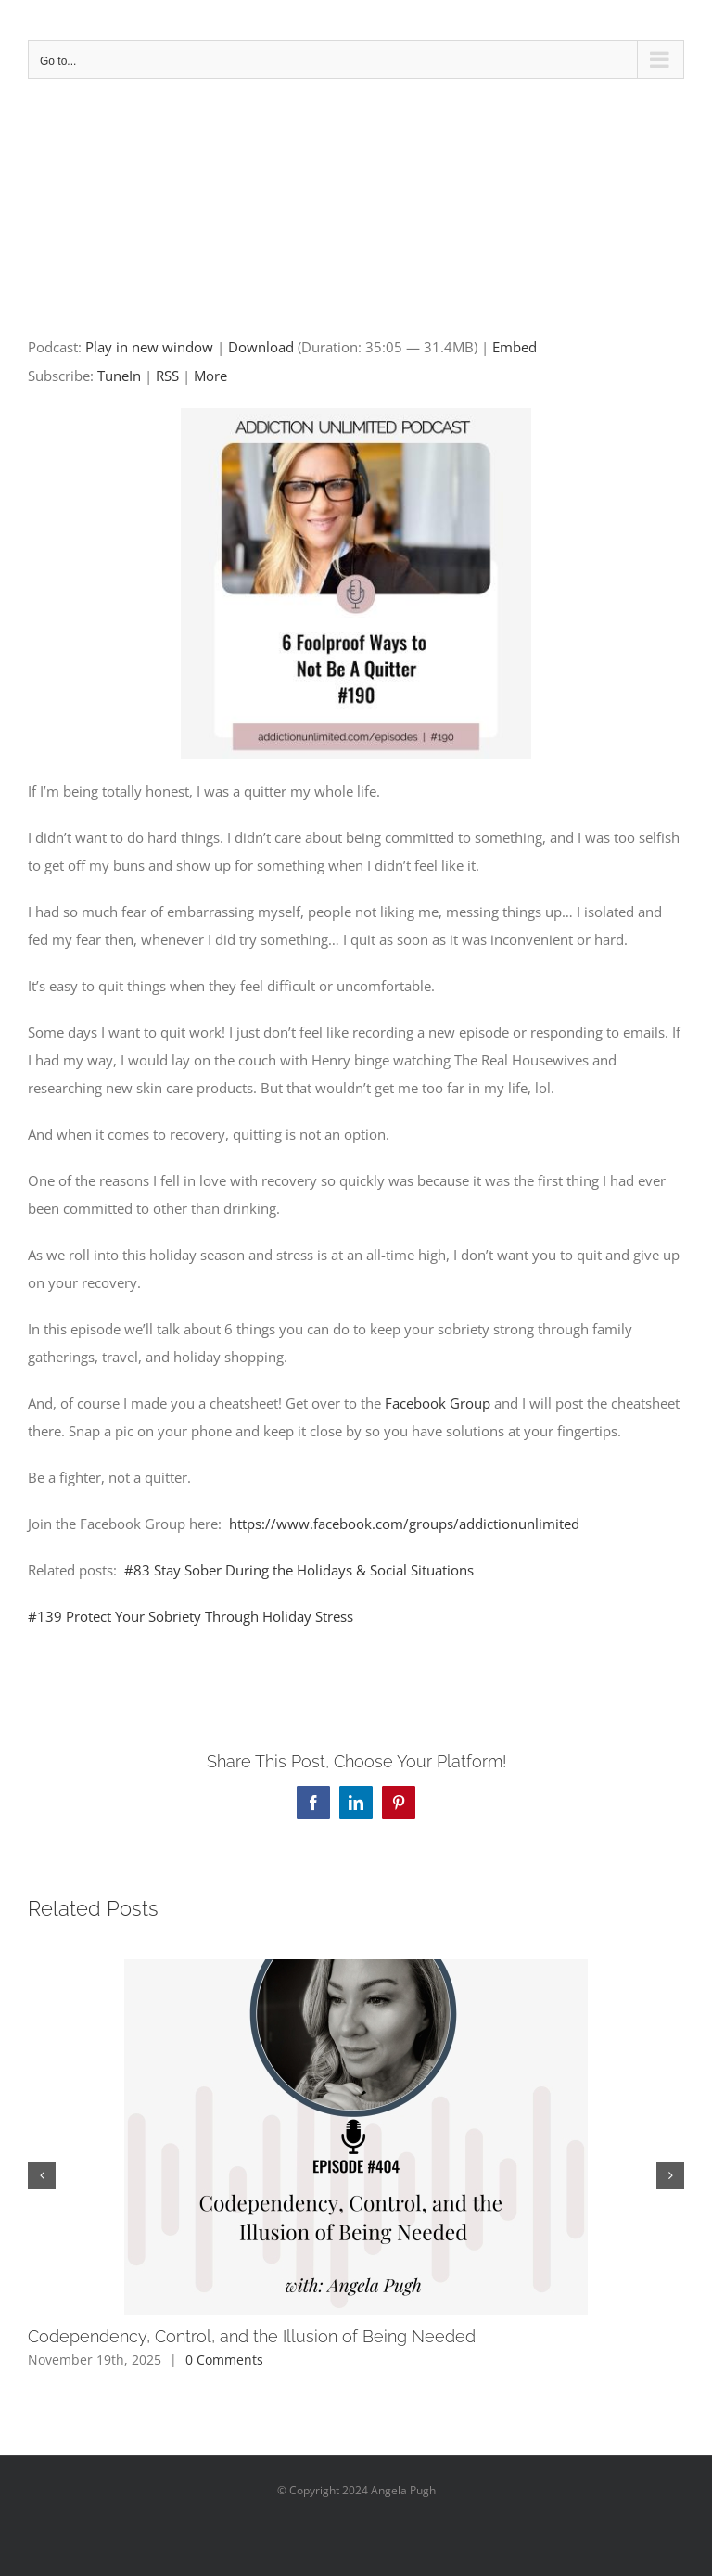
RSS (167, 375)
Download (261, 347)
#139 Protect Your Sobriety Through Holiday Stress (190, 1616)
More (210, 375)
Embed (514, 347)
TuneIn (119, 375)
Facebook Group (437, 1403)
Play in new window (149, 347)
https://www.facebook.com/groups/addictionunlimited (404, 1523)
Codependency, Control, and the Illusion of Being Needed (252, 2336)
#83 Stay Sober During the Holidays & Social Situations (300, 1570)
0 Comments (224, 2359)
